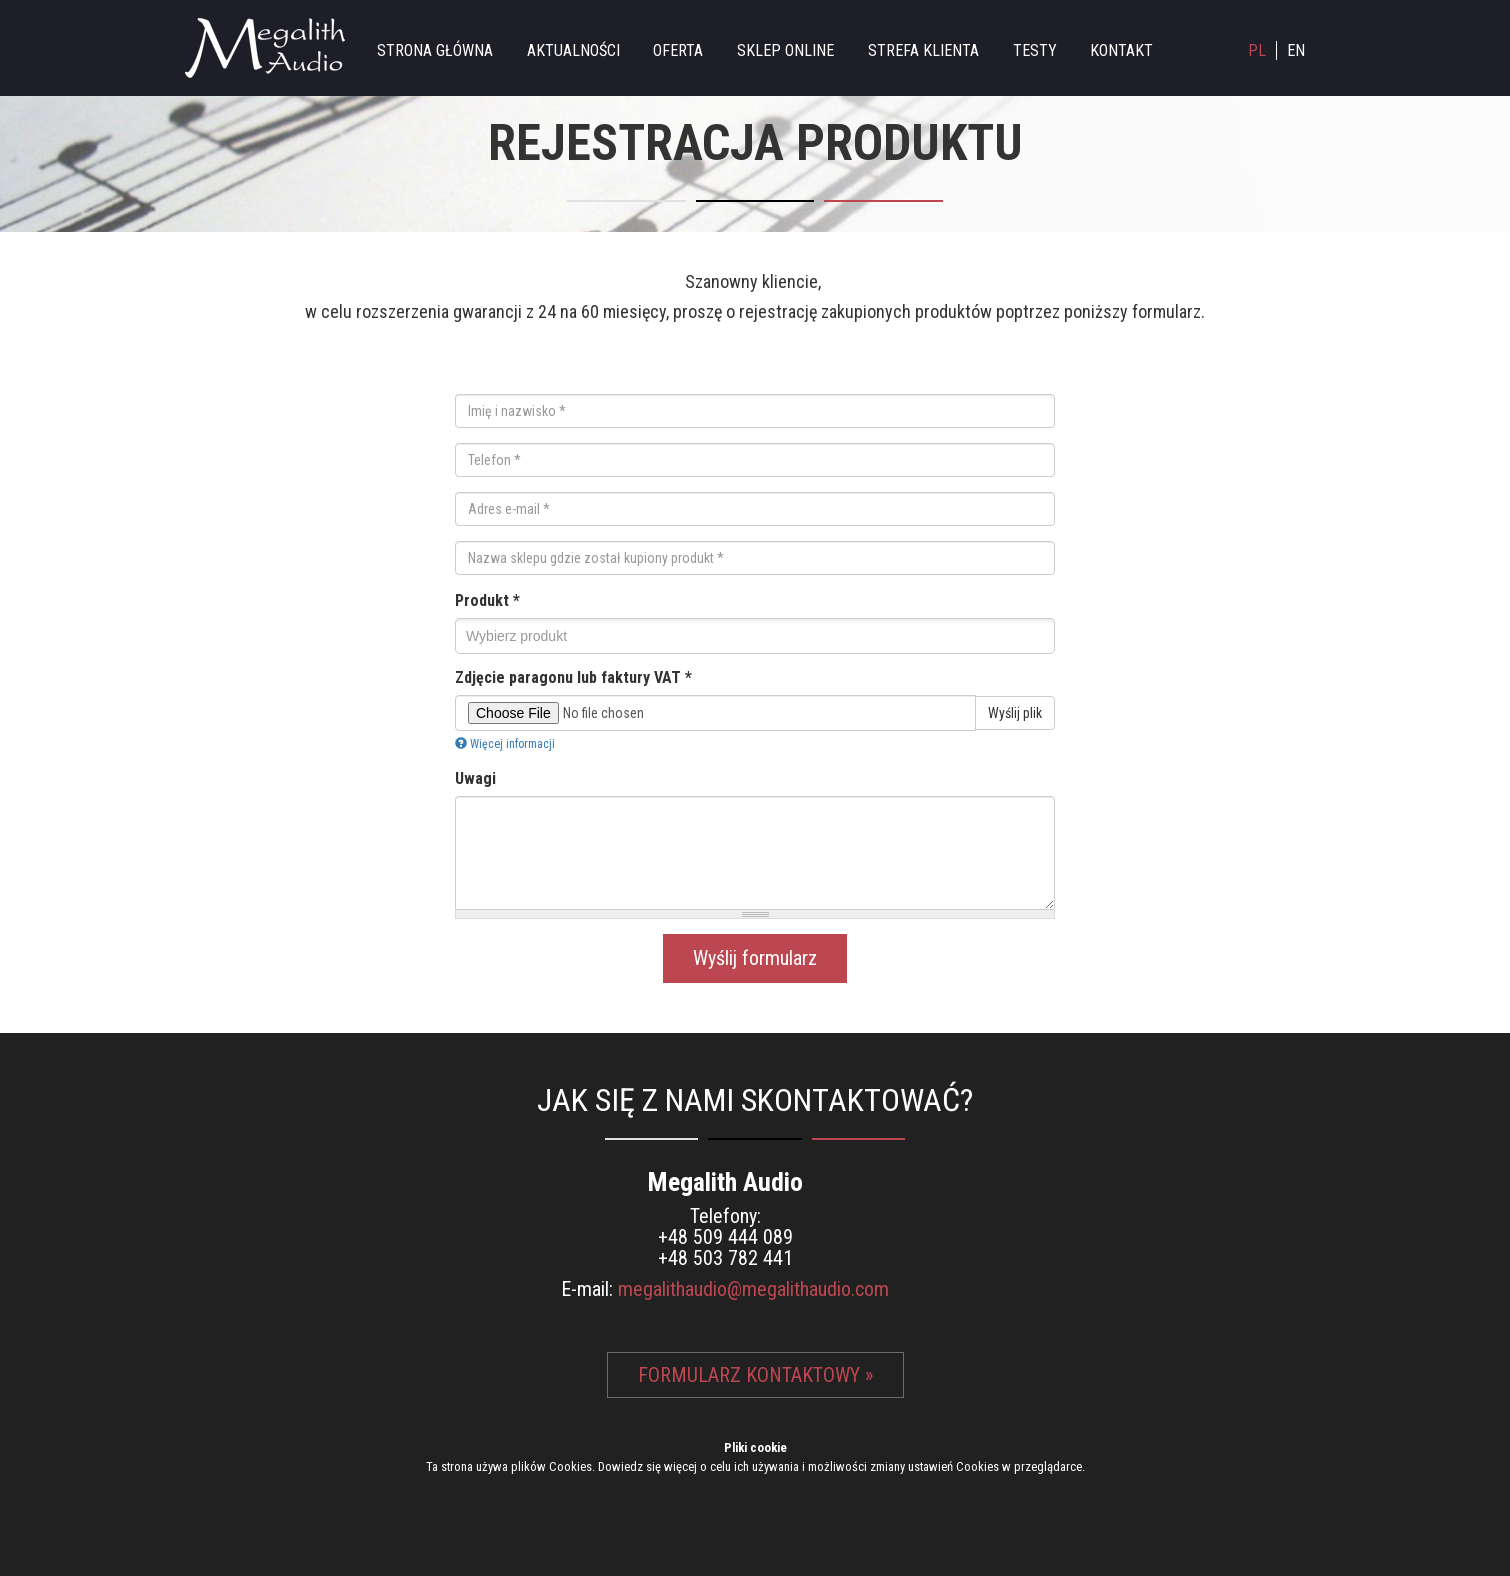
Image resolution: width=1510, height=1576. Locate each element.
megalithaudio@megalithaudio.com (753, 1289)
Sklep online (785, 50)
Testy (1035, 50)
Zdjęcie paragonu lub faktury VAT (573, 677)
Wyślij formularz (755, 958)
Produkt (487, 600)
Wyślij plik (1015, 713)
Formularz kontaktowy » (755, 1375)
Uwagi (475, 778)
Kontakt (1121, 50)
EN (1296, 50)
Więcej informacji (505, 744)
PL (1257, 50)
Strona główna (435, 50)
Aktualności (573, 50)
